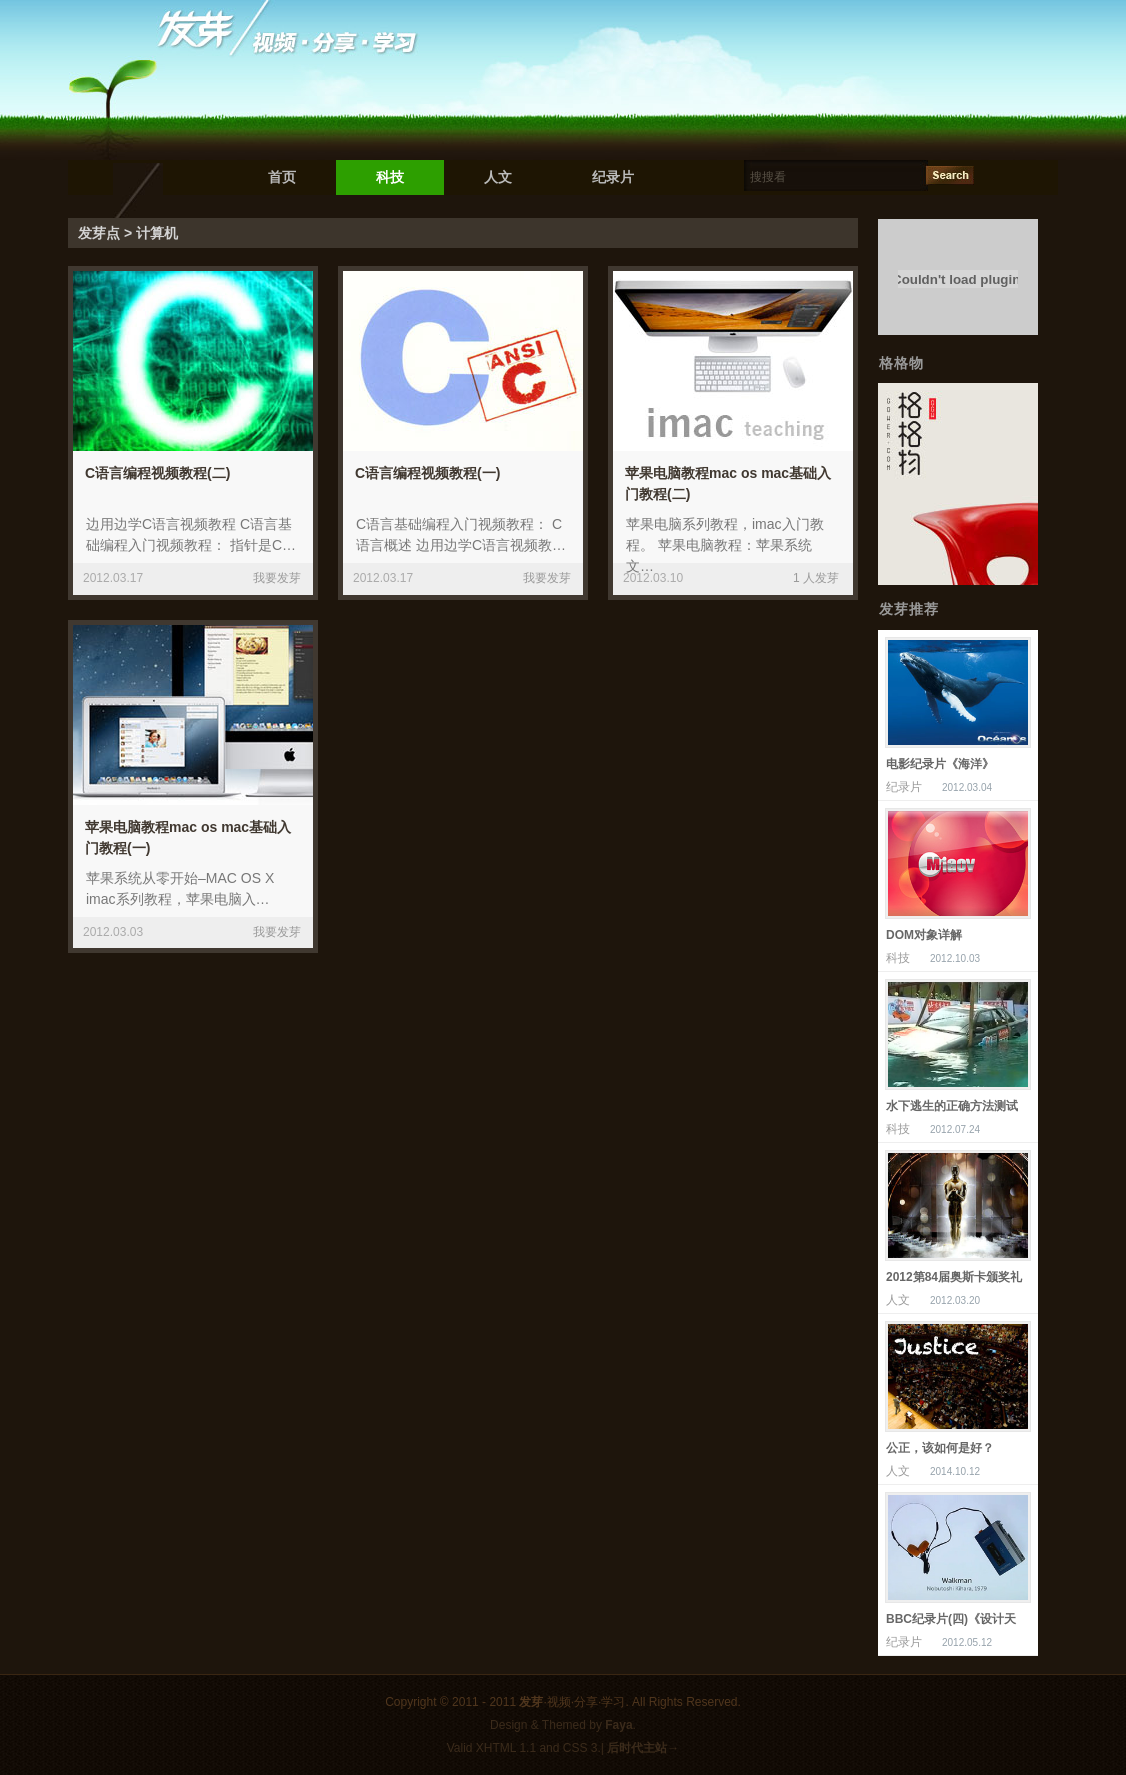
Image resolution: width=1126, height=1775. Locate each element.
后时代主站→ (643, 1748)
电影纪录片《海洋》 (940, 764)
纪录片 (613, 177)
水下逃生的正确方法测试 (952, 1106)
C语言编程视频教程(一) (427, 473)
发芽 (531, 1702)
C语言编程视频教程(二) (157, 473)
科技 (390, 177)
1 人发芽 (816, 578)
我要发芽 (277, 578)
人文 (498, 177)
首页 (282, 177)
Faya (618, 1725)
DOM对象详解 (924, 935)
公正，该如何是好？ (940, 1448)
